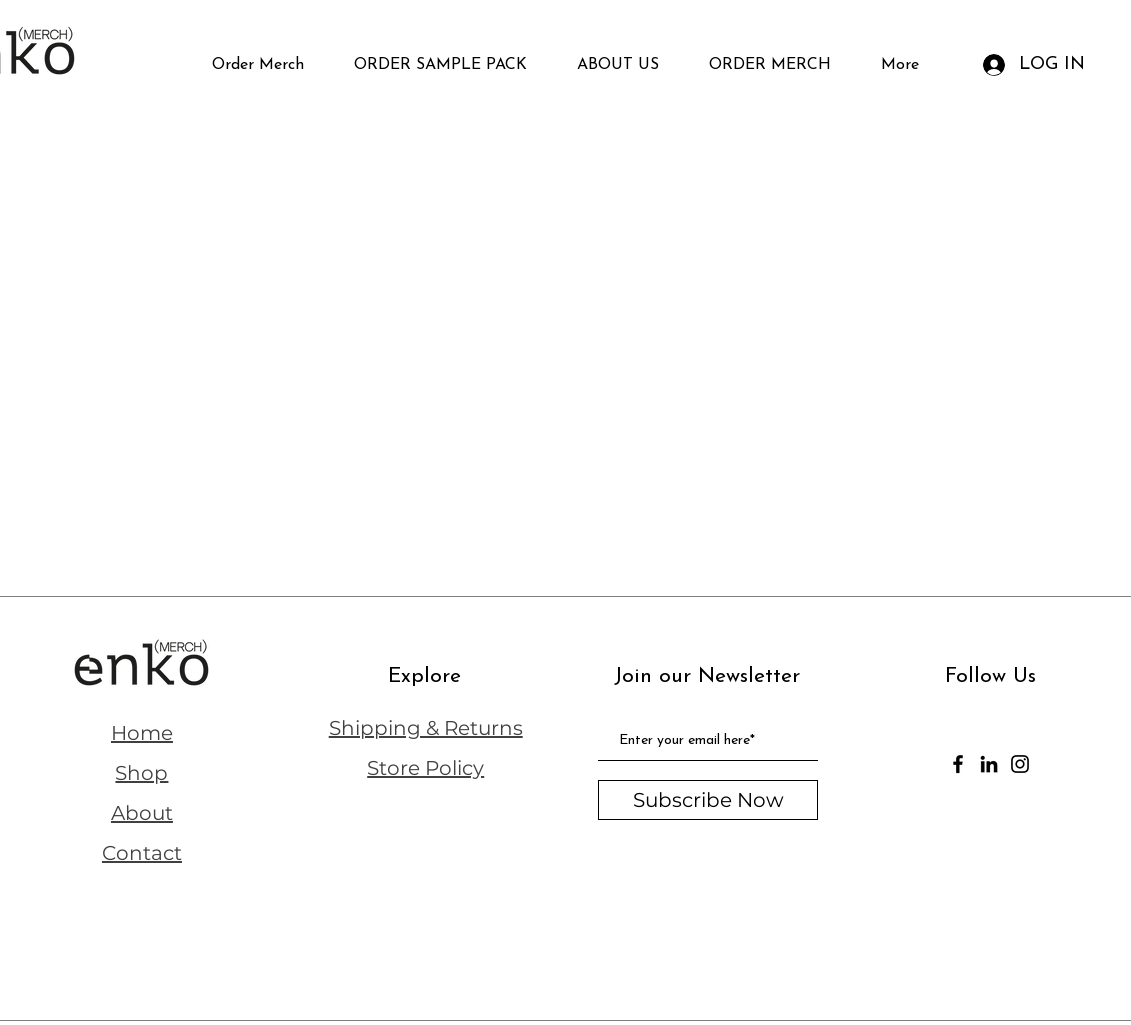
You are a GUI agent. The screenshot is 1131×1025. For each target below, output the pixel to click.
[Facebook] (958, 764)
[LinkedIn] (989, 764)
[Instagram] (1020, 764)
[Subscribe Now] (708, 800)
